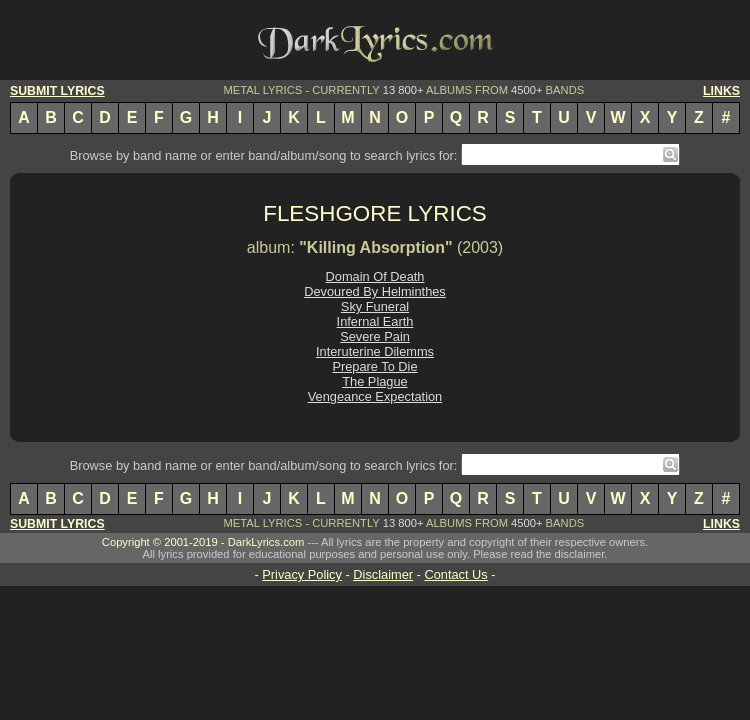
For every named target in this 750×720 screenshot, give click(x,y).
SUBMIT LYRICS (57, 91)
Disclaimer (383, 574)
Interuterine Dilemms (375, 351)
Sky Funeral (375, 306)
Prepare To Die (374, 366)
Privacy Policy (302, 574)
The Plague (374, 381)
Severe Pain (375, 336)
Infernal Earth (375, 321)
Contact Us (455, 574)
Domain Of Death (375, 276)
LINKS (721, 91)
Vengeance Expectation (375, 396)
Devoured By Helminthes (375, 291)
